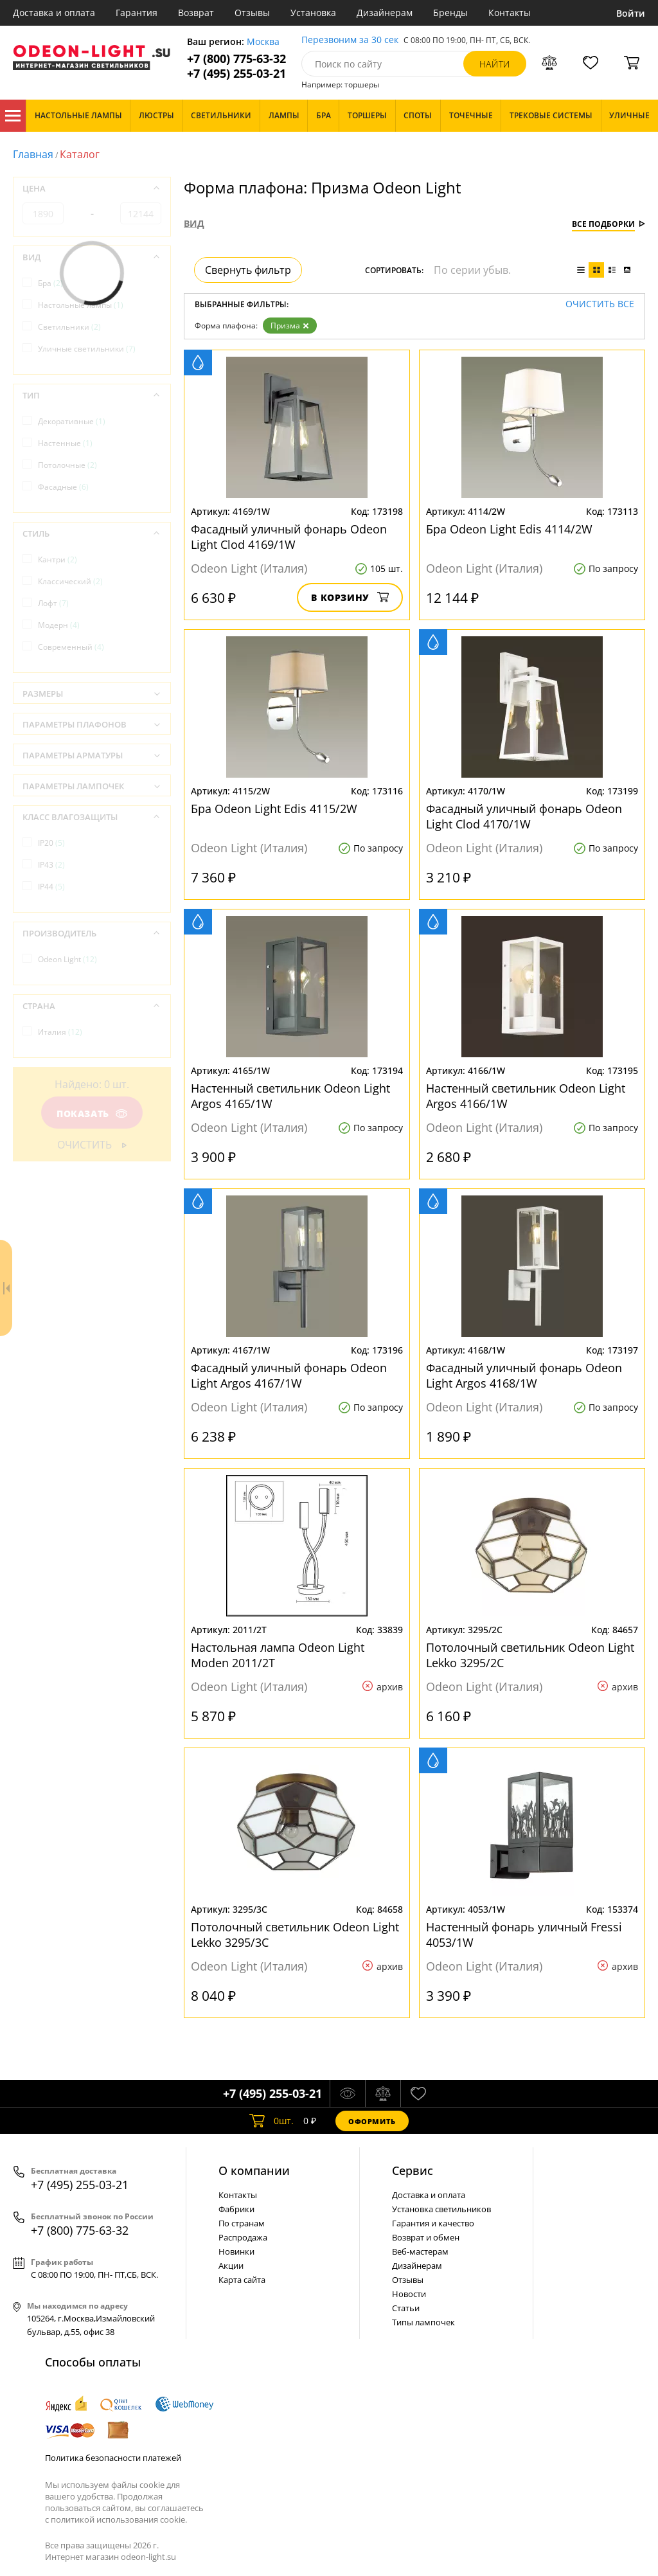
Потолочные (67, 465)
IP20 (51, 842)
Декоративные (71, 421)
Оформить (372, 2121)
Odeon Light (67, 959)
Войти (630, 13)
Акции (231, 2265)
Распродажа (242, 2237)
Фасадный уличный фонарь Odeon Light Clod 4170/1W (524, 816)
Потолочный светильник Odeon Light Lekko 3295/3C (295, 1934)
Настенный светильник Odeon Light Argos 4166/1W (525, 1095)
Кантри (57, 559)
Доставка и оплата (54, 12)
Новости (409, 2294)
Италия (60, 1031)
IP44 (51, 886)
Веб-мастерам (420, 2251)
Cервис (412, 2170)
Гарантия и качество (433, 2223)
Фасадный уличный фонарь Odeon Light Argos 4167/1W (289, 1375)
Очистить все (599, 304)
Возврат (196, 12)
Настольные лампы (80, 305)
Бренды (450, 12)
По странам (241, 2223)
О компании (254, 2170)
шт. (271, 2121)
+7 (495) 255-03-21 (236, 73)
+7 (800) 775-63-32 (236, 58)
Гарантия (136, 12)
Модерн (59, 625)
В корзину (350, 597)
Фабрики (236, 2209)
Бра (50, 283)
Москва (263, 42)
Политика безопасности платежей (113, 2458)
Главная (33, 154)
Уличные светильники (87, 348)
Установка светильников (441, 2209)
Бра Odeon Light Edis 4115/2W (274, 808)
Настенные (65, 443)
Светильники (69, 326)
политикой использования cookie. (119, 2519)
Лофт (53, 603)
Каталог (13, 115)
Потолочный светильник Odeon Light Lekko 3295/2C (530, 1655)
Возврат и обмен (425, 2237)
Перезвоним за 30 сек (349, 40)
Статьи (406, 2308)
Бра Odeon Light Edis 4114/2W (509, 529)
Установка (313, 12)
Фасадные (63, 486)
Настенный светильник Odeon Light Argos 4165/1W (290, 1095)
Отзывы (252, 12)
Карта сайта (241, 2279)
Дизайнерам (385, 12)
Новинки (236, 2251)
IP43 (51, 864)
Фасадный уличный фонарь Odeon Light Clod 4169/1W (289, 536)
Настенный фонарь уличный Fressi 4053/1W (524, 1934)
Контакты (509, 12)
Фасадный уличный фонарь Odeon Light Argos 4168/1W (524, 1375)
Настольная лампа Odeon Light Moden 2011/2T (277, 1655)
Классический (70, 581)
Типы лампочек (423, 2322)
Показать (92, 1113)
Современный (71, 646)
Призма (290, 325)
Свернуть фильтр (248, 270)
